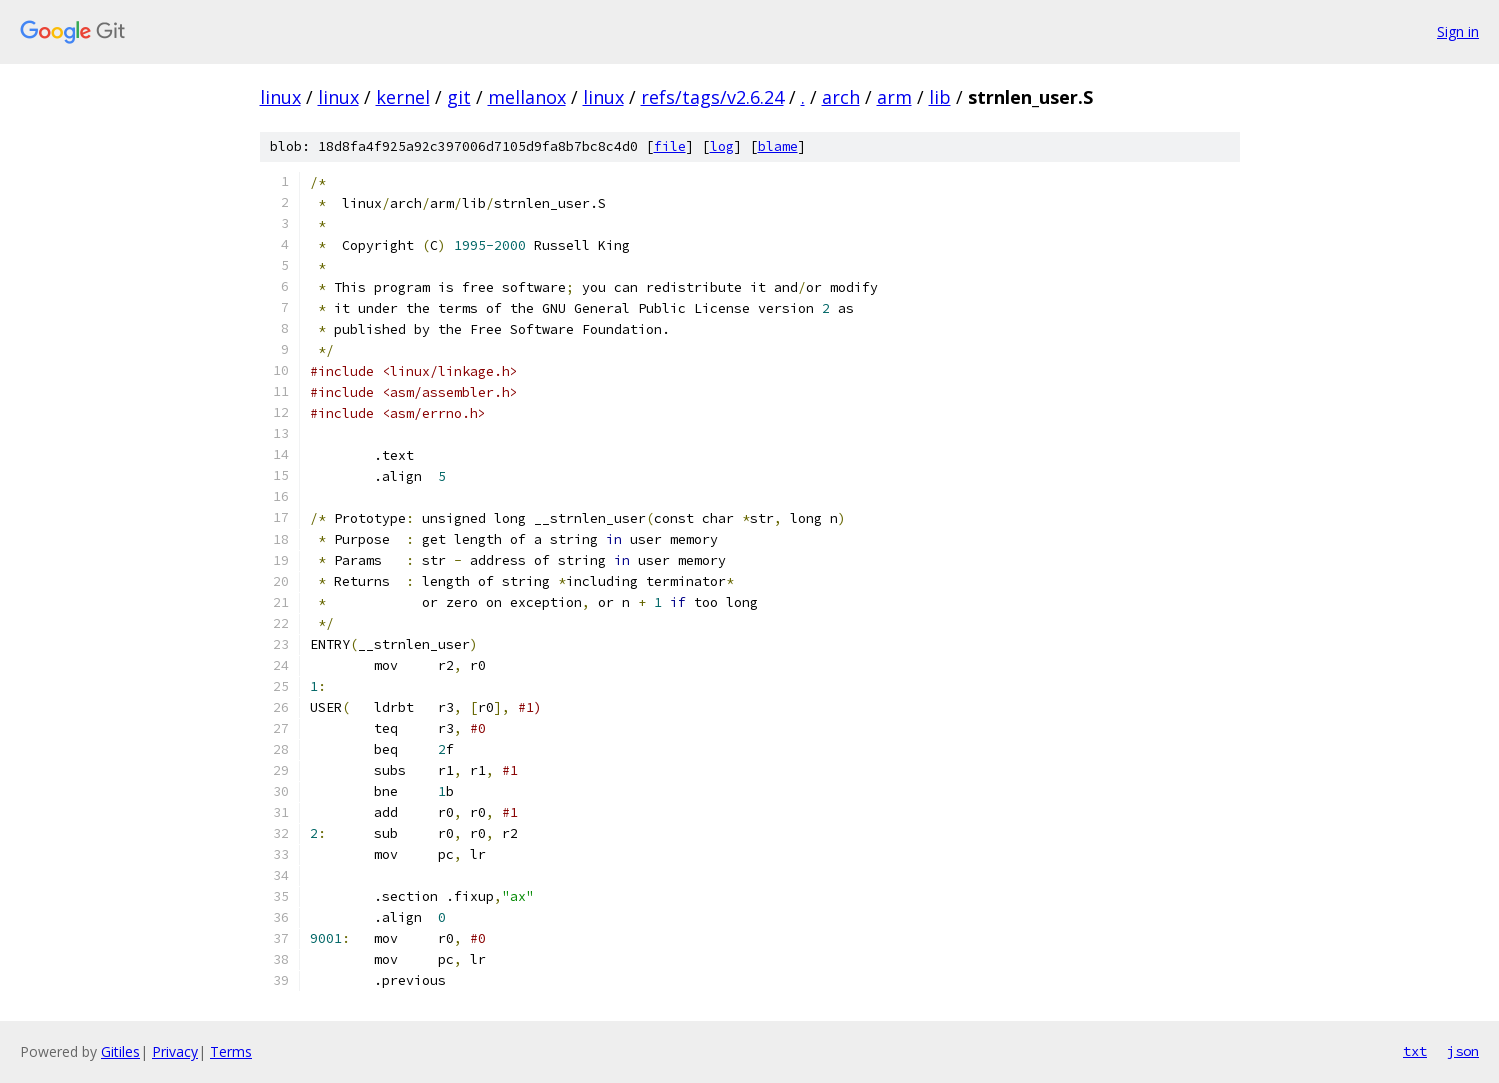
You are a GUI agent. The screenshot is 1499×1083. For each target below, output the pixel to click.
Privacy (175, 1051)
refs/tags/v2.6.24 (712, 97)
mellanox (527, 97)
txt (1415, 1051)
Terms (231, 1051)
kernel (403, 97)
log (722, 146)
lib (940, 97)
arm (894, 97)
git (459, 97)
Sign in (1458, 31)
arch (841, 97)
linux (280, 97)
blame (778, 146)
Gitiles (120, 1051)
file (670, 146)
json (1463, 1051)
